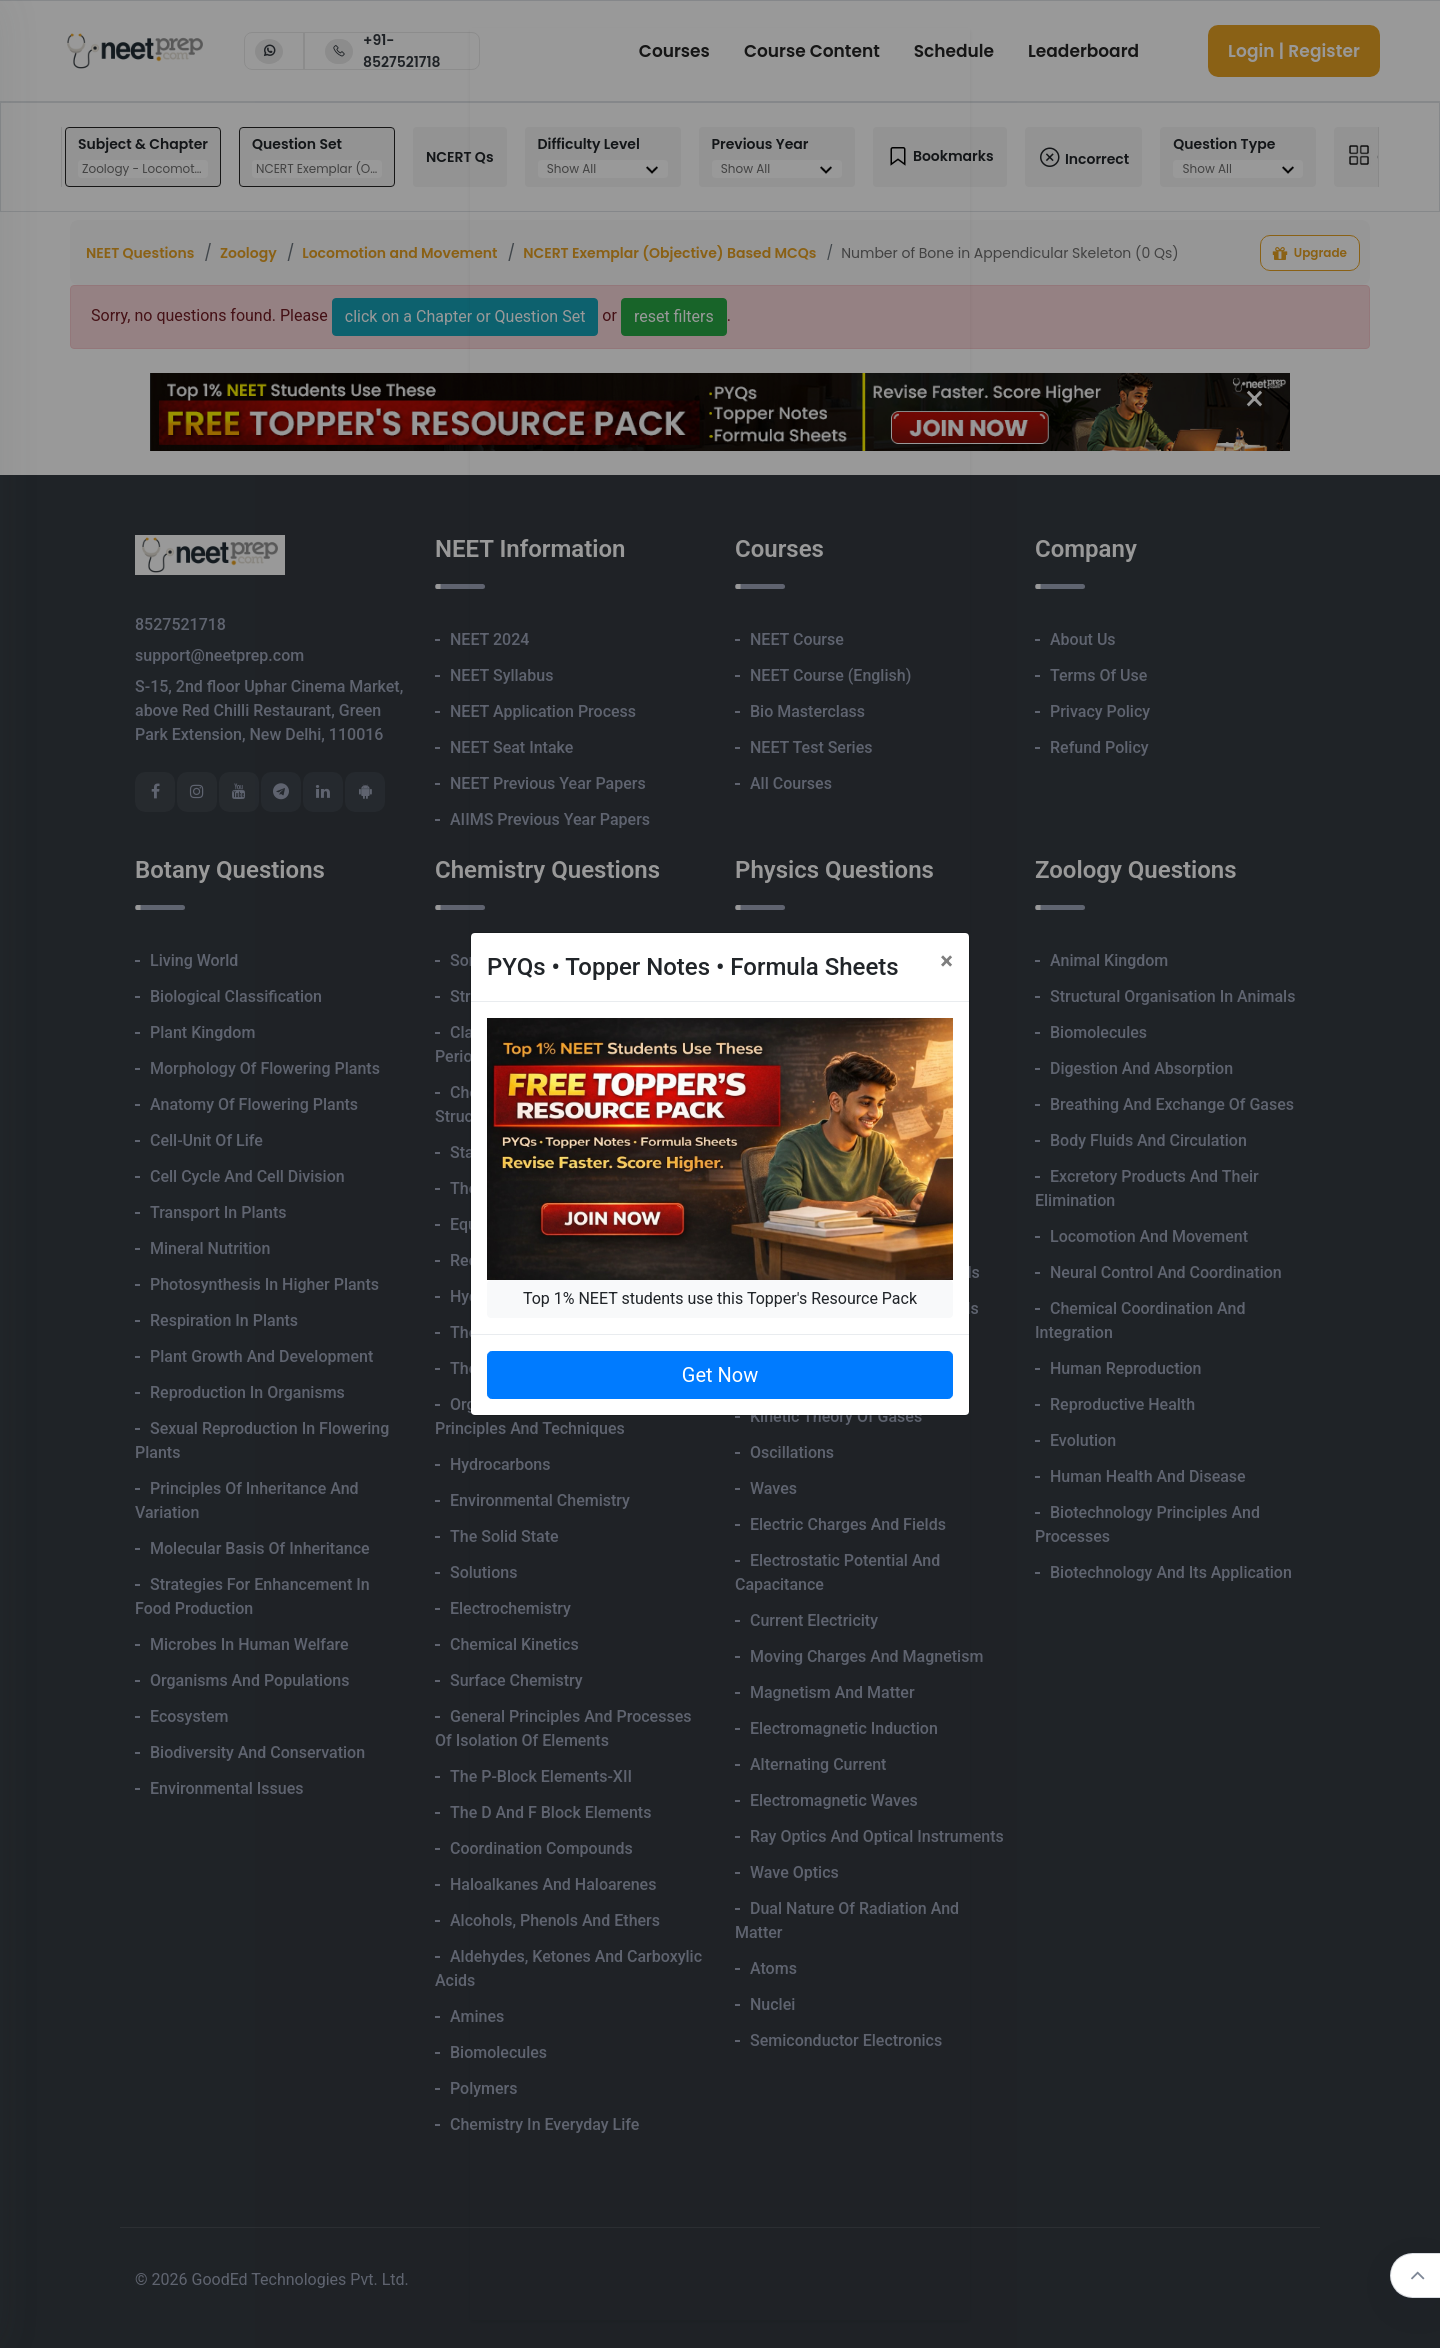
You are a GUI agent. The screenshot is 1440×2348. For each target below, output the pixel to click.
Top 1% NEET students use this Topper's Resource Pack (720, 1298)
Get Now (720, 1375)
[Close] (946, 961)
